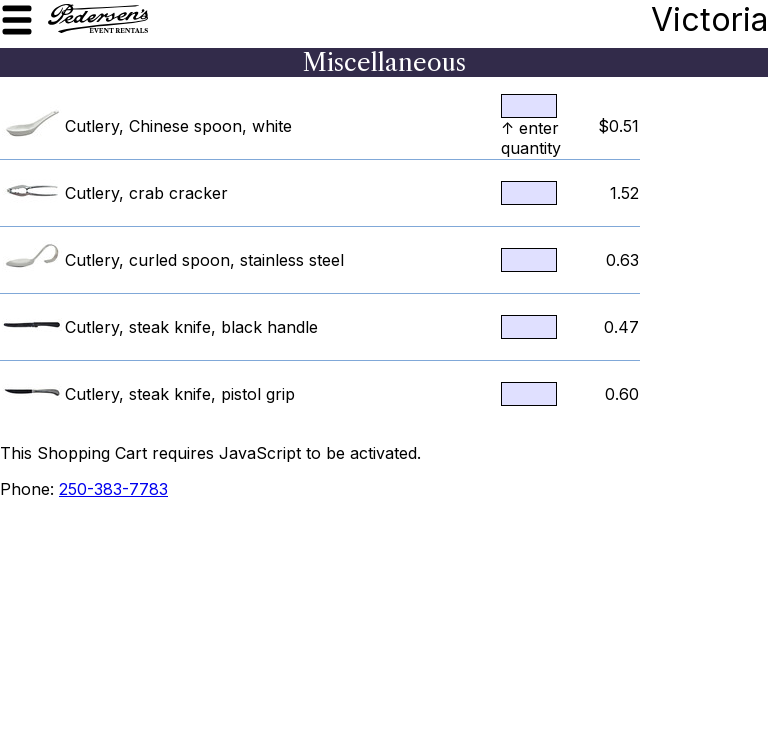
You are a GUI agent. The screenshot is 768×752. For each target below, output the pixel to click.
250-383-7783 (113, 489)
